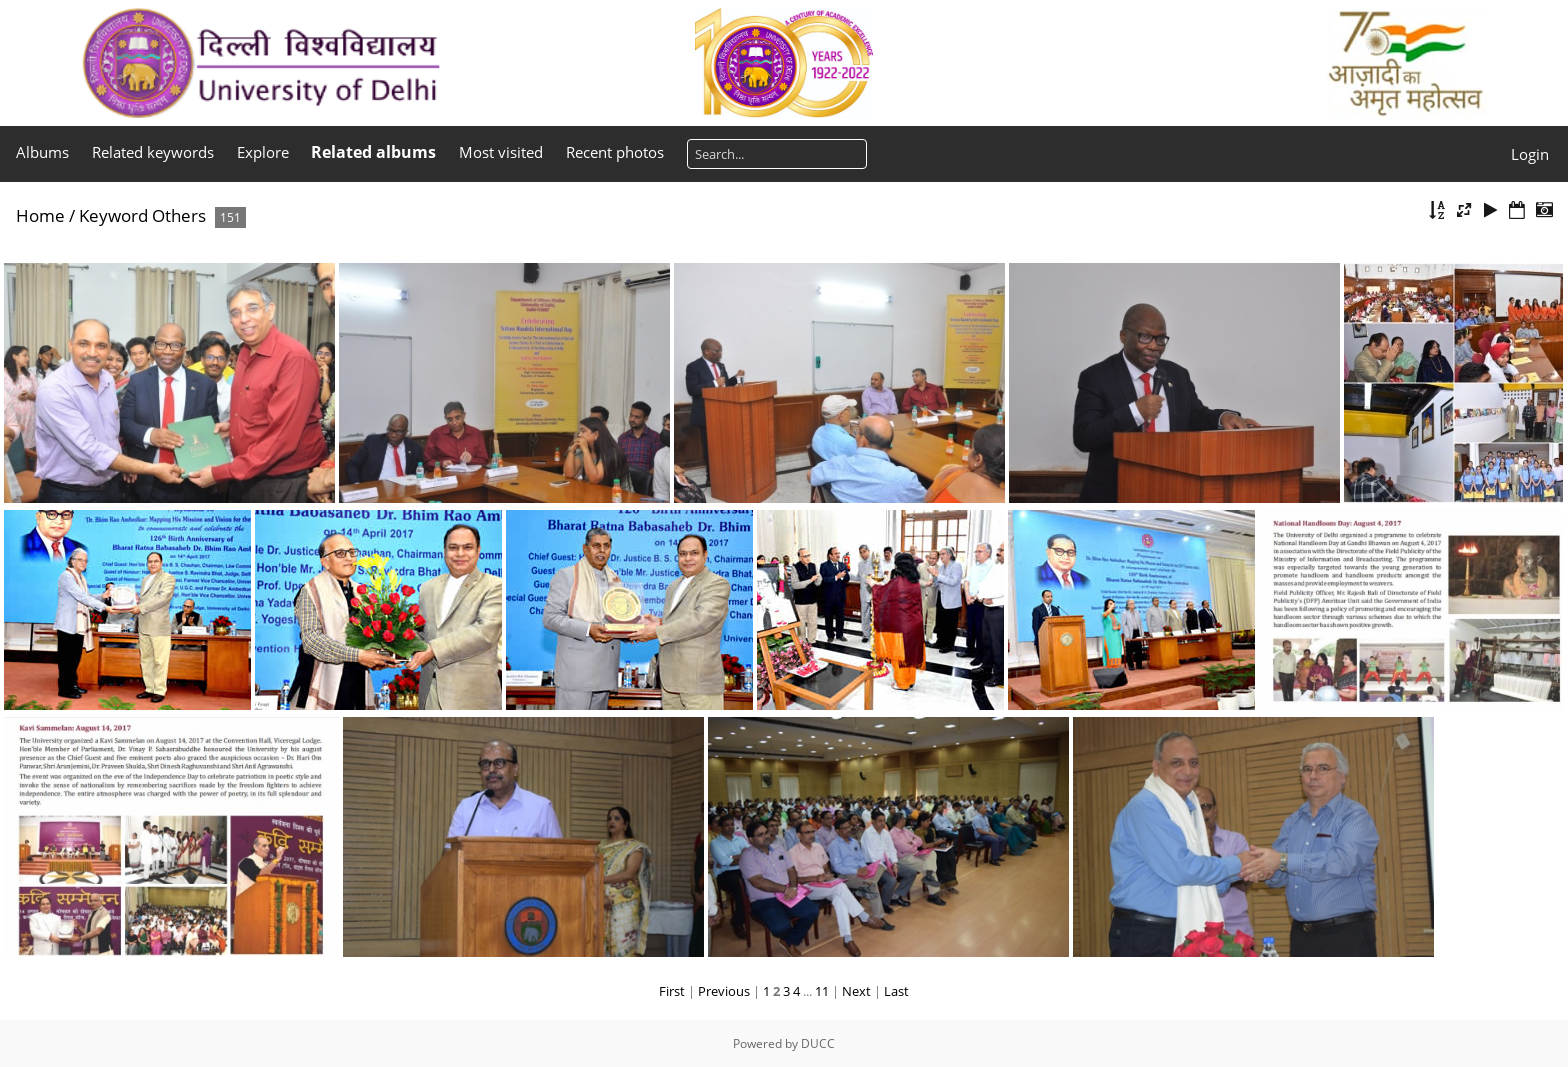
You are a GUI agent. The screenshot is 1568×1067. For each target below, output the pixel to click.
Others (179, 215)
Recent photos (615, 152)
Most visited (501, 152)
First (672, 991)
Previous (724, 991)
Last (896, 991)
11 (822, 991)
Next (856, 991)
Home (40, 215)
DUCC (818, 1043)
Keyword (113, 215)
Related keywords (153, 152)
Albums (42, 152)
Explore (263, 152)
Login (1530, 154)
